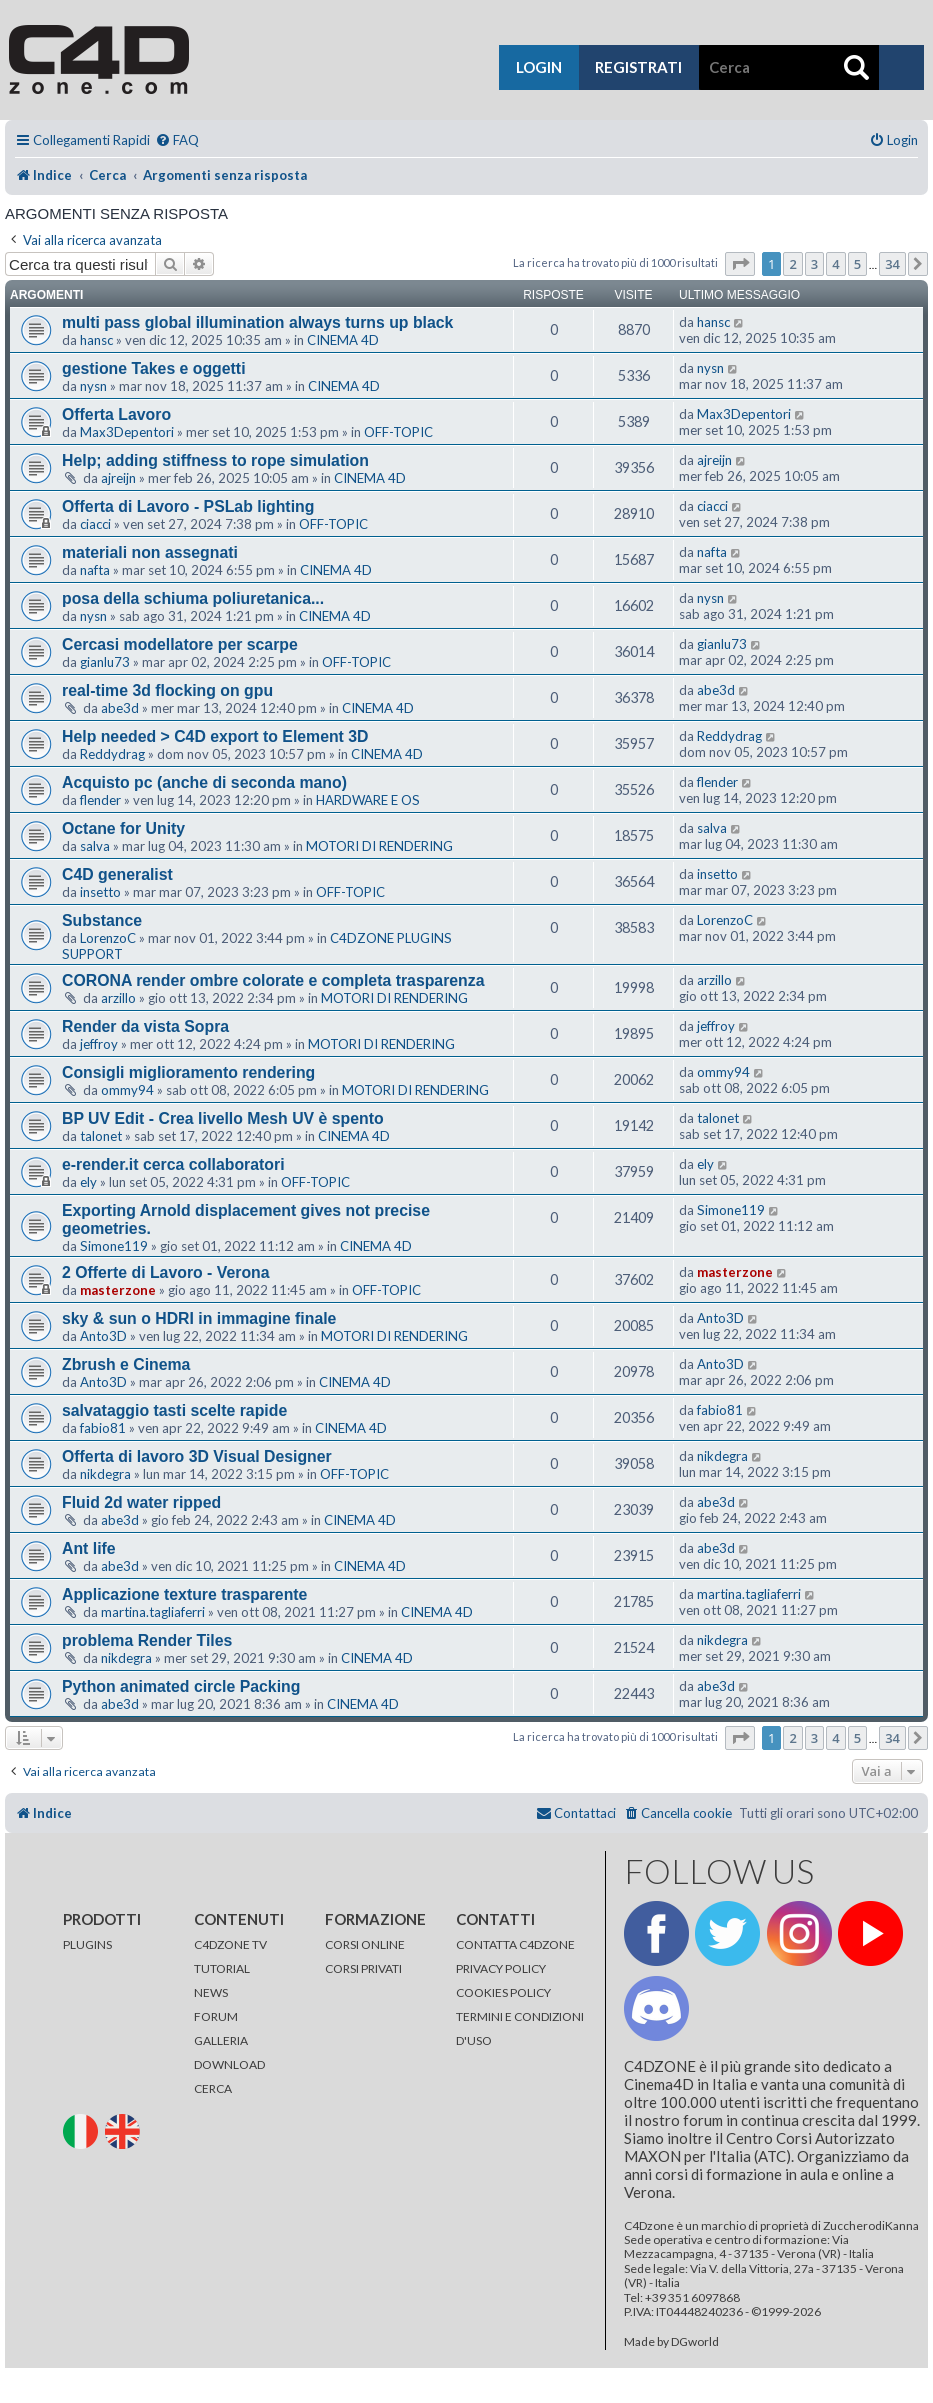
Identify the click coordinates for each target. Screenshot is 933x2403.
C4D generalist (117, 874)
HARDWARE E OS (368, 800)
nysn (93, 386)
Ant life (89, 1548)
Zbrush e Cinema (126, 1364)
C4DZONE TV (230, 1944)
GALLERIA (221, 2040)
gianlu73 (105, 662)
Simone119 (114, 1246)
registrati (638, 67)
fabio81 (103, 1428)
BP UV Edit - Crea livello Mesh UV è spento (223, 1118)
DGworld (695, 2342)
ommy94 (127, 1090)
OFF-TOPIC (398, 432)
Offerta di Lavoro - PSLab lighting (188, 506)
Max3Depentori (127, 432)
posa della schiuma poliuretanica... (193, 598)
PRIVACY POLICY (501, 1968)
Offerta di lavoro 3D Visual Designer (197, 1456)
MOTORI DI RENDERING (379, 846)
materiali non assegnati (150, 552)
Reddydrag (112, 754)
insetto (100, 892)
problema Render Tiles (147, 1640)
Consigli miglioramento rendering (188, 1072)
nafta (95, 570)
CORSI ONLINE (365, 1944)
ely (88, 1182)
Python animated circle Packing (181, 1686)
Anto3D (103, 1336)
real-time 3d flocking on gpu (167, 690)
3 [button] (814, 264)
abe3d (120, 708)
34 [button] (892, 264)
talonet (101, 1136)
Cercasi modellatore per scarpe (180, 644)
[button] (740, 264)
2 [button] (792, 264)
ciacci (95, 524)
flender (100, 800)
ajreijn (118, 478)
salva (95, 846)
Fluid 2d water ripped (141, 1502)
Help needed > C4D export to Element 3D (215, 736)
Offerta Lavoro (116, 414)
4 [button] (835, 264)
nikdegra (105, 1474)
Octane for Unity (123, 828)
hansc (96, 340)
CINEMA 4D (343, 340)
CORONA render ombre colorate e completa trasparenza (273, 980)
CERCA (213, 2088)
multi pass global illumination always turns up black (257, 322)
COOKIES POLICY (503, 1992)
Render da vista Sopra (145, 1026)
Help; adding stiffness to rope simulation (215, 460)
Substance (102, 920)
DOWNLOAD (229, 2064)
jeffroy (99, 1044)
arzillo (118, 998)
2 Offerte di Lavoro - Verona (166, 1272)
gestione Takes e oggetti (154, 368)
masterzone (118, 1290)
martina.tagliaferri (153, 1612)
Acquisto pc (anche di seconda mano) (204, 782)
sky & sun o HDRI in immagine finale (199, 1318)
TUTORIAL (222, 1968)
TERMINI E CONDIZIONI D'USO (520, 2028)
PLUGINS (87, 1944)
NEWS (211, 1992)
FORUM (216, 2016)
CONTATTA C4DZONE (515, 1944)
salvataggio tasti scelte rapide (174, 1410)
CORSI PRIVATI (363, 1968)
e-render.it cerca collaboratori (173, 1164)
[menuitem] (177, 140)
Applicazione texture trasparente (184, 1594)
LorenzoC (108, 938)
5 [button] (857, 264)
